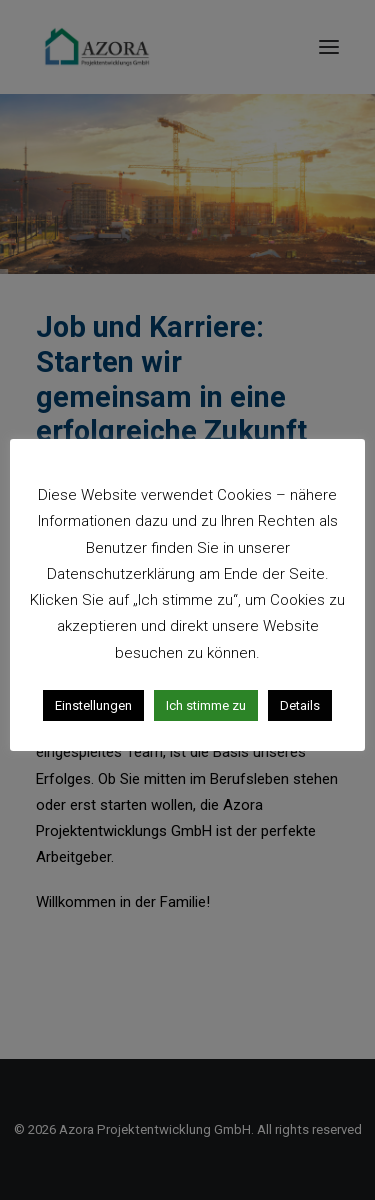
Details (300, 705)
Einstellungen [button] (93, 705)
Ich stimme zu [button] (206, 705)
